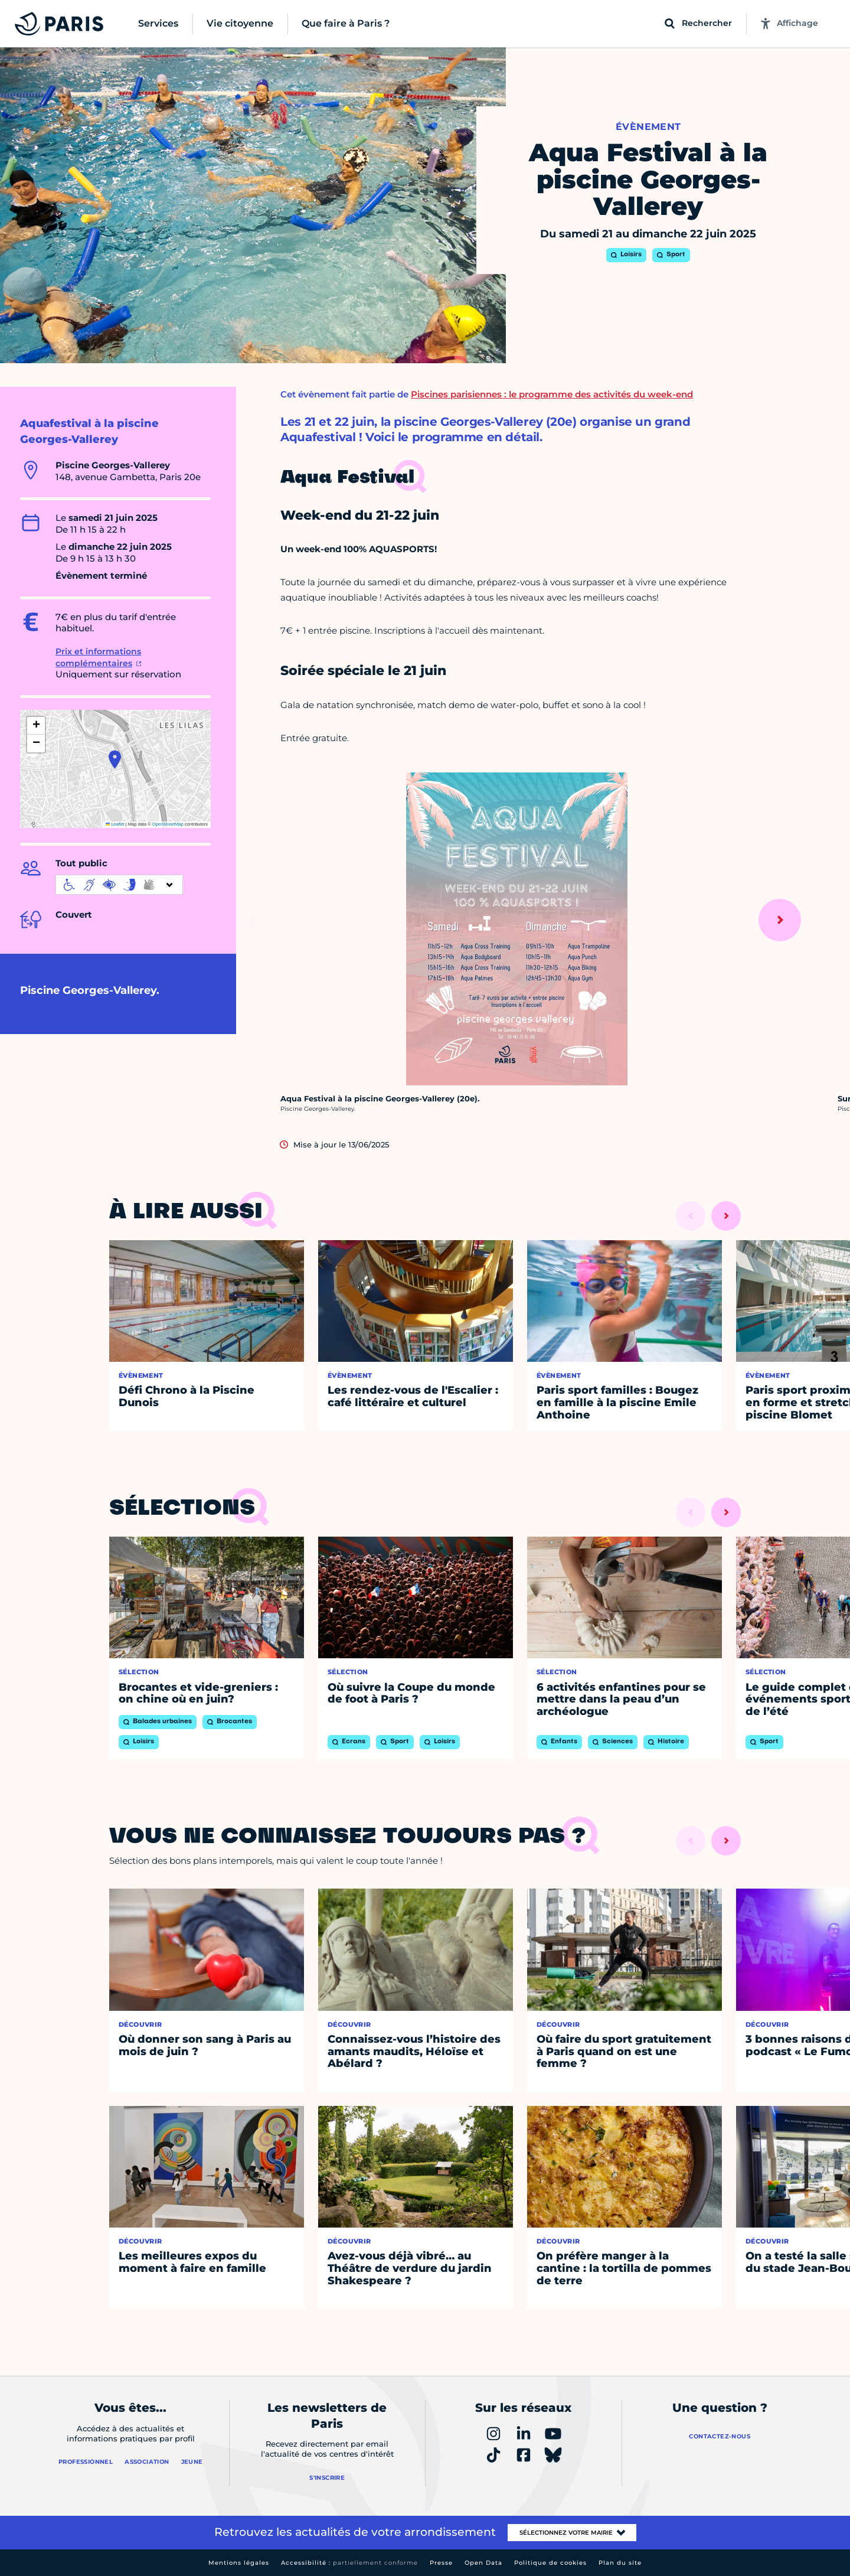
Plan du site (620, 2563)
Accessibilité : (349, 2563)
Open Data (483, 2563)
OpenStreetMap (168, 824)
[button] (115, 759)
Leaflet (115, 824)
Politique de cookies (550, 2563)
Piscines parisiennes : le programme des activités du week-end (552, 394)
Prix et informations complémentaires (98, 657)
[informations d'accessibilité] (119, 885)
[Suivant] (780, 920)
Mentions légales (238, 2563)
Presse (441, 2563)
